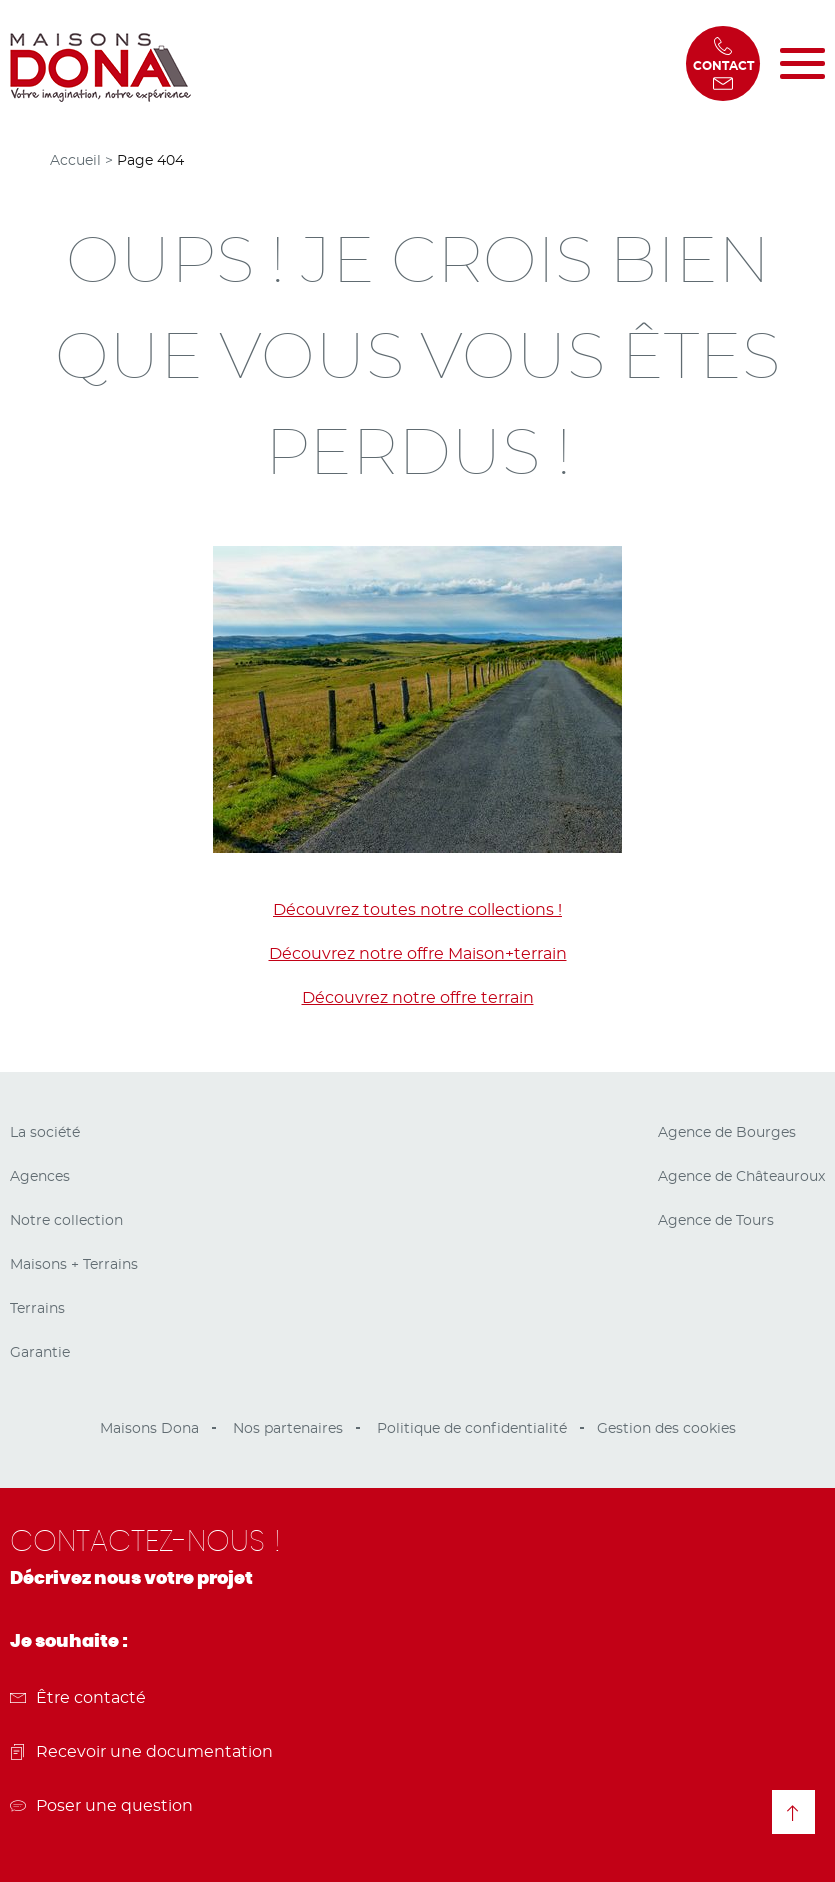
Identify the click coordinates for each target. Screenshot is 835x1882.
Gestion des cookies (666, 1429)
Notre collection (66, 1221)
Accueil (75, 161)
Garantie (40, 1353)
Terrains (37, 1309)
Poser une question (101, 1806)
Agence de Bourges (727, 1133)
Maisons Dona (149, 1429)
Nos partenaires (288, 1429)
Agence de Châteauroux (741, 1177)
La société (45, 1133)
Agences (40, 1177)
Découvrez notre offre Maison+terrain (418, 954)
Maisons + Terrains (74, 1265)
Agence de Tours (716, 1221)
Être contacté (78, 1698)
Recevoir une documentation (141, 1752)
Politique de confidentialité (472, 1429)
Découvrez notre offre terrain (418, 998)
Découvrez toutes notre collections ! (417, 910)
